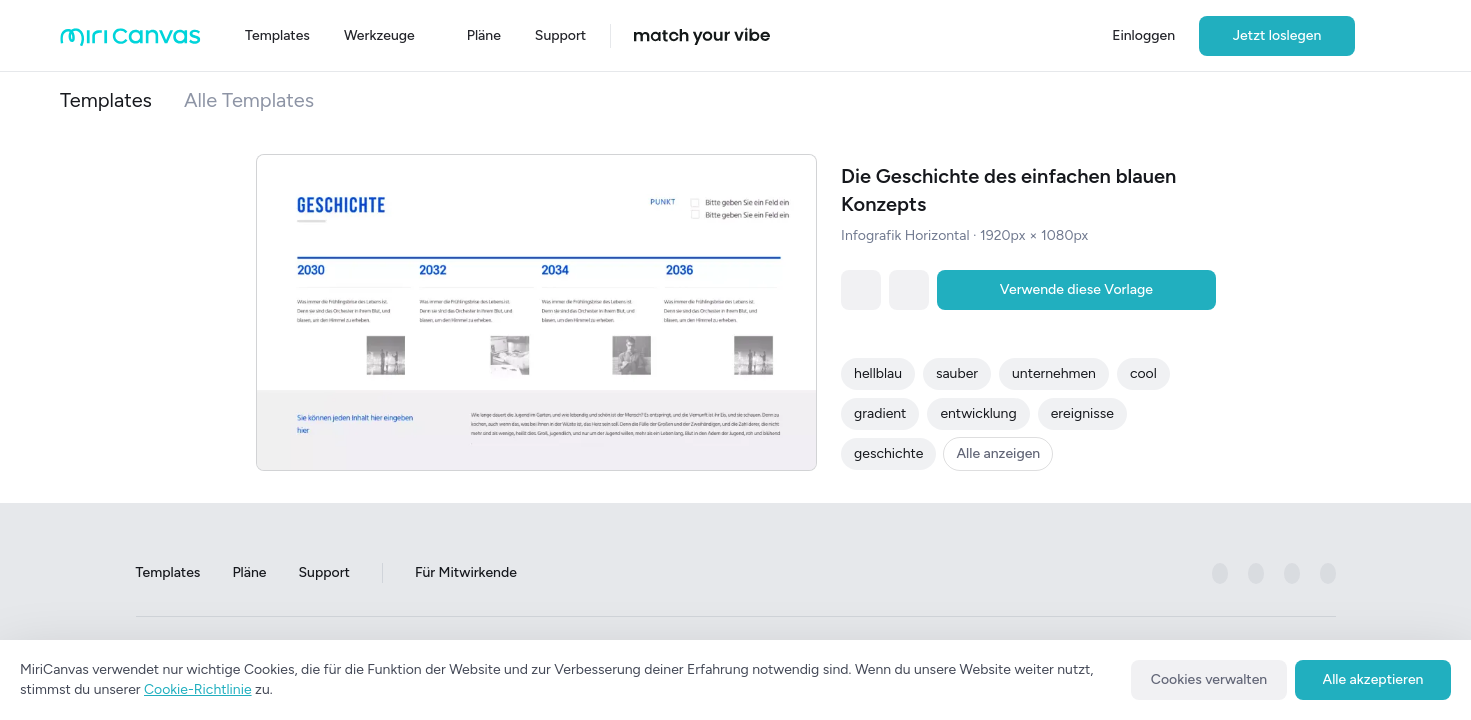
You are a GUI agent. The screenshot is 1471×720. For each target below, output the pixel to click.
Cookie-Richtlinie (198, 689)
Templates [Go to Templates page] (168, 572)
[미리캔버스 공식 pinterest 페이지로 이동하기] (1292, 573)
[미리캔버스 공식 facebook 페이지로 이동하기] (1220, 573)
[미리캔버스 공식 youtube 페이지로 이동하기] (1328, 573)
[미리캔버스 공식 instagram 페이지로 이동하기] (1256, 573)
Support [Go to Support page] (323, 572)
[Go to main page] (130, 41)
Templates (106, 100)
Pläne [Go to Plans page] (249, 572)
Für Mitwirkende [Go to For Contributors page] (466, 572)
